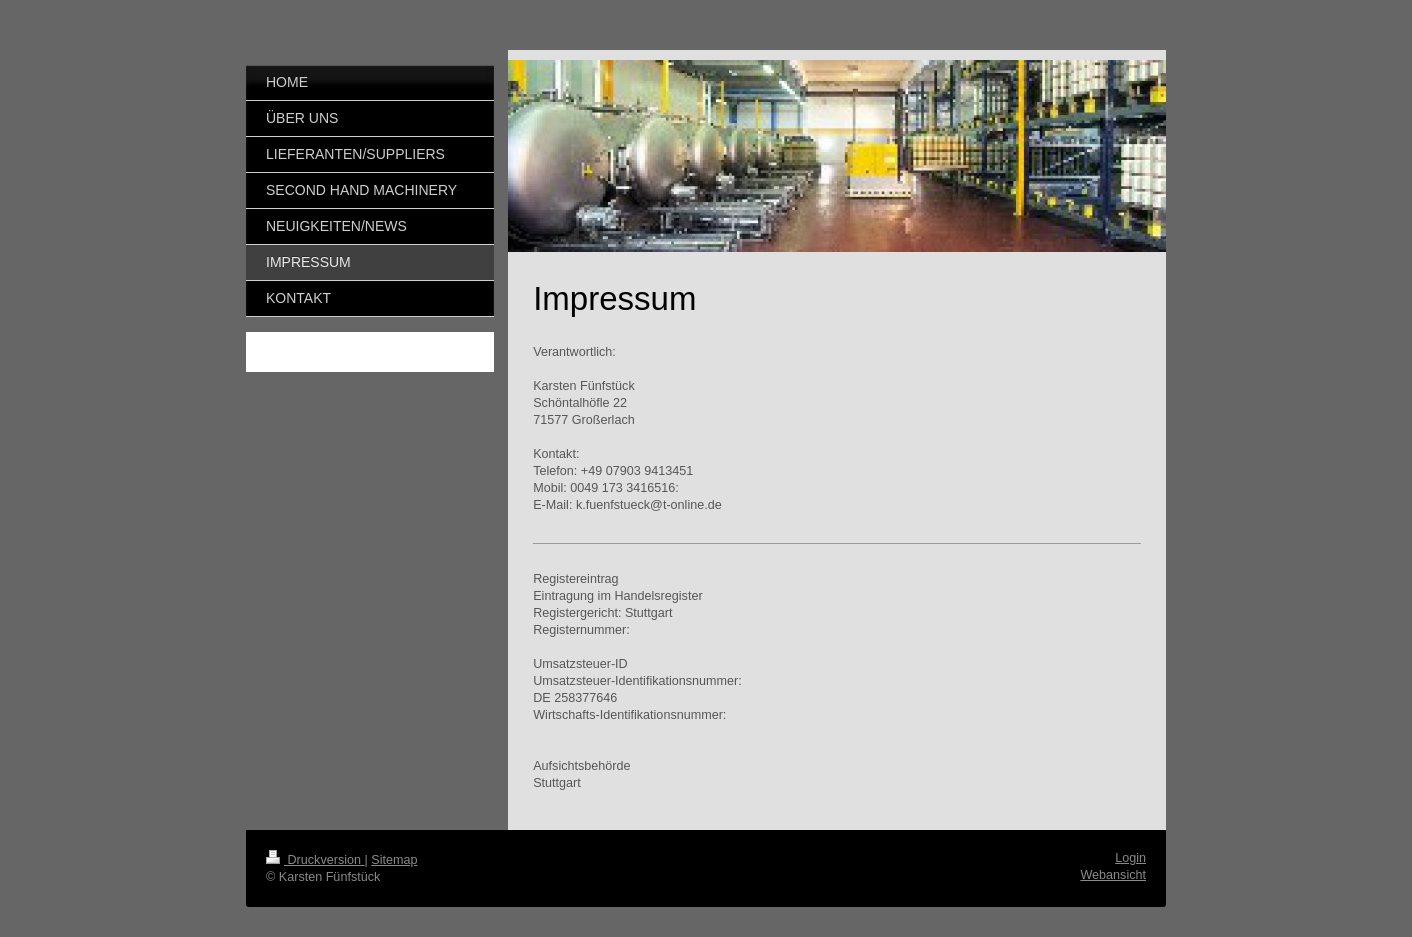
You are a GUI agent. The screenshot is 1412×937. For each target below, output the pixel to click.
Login (1130, 858)
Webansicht (1113, 875)
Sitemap (394, 860)
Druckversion (315, 860)
